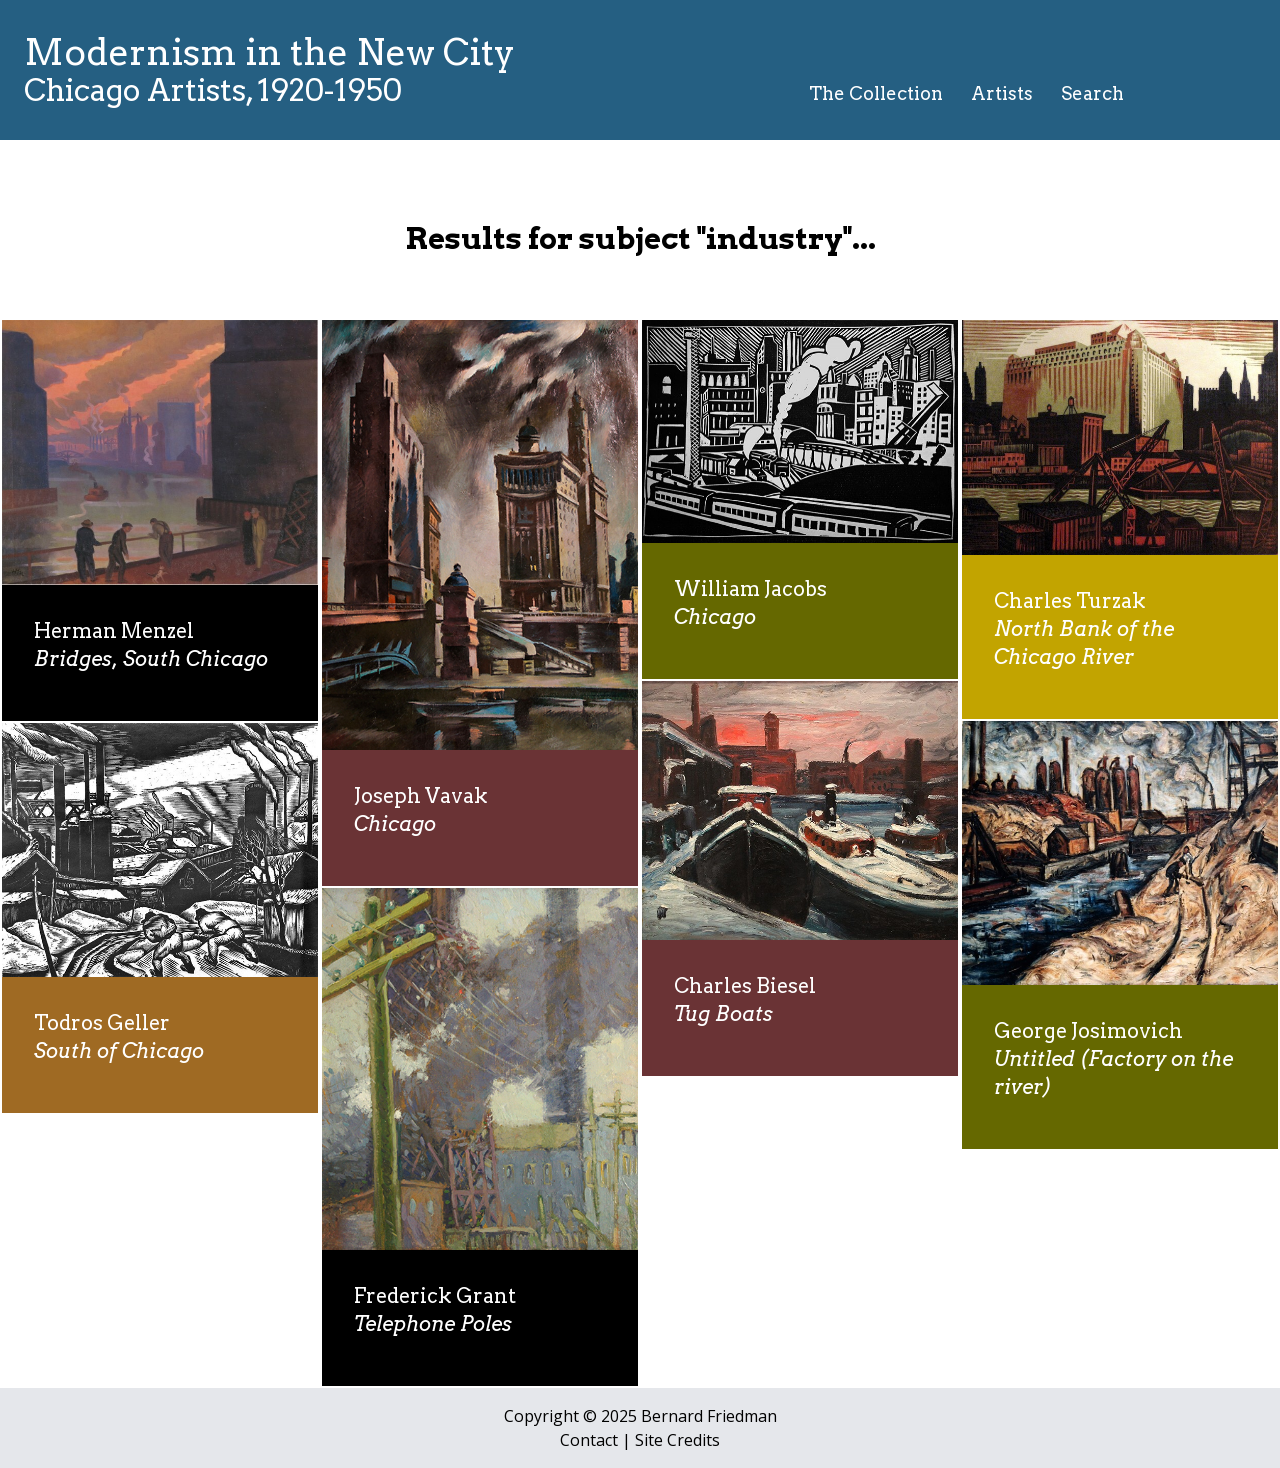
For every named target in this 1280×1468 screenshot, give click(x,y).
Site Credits (677, 1440)
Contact (589, 1440)
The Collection (876, 93)
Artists (1002, 93)
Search (1092, 93)
